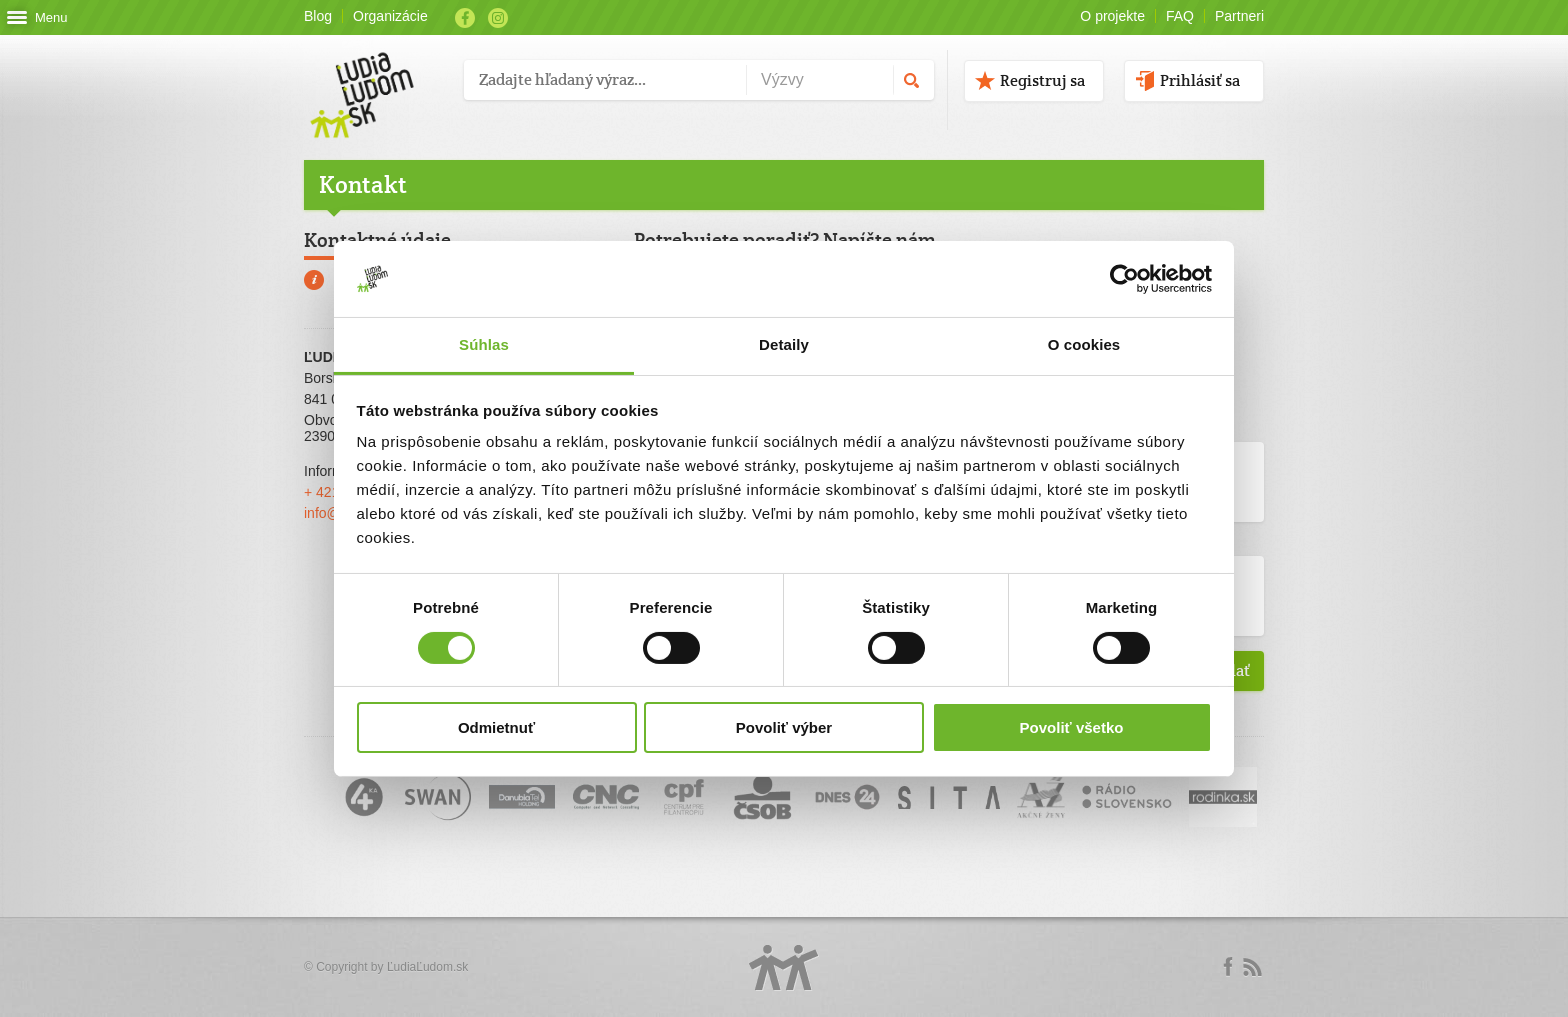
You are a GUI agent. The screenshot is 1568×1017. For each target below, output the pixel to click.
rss (1252, 967)
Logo (784, 967)
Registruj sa (1042, 80)
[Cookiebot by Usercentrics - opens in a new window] (1124, 279)
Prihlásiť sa (1200, 80)
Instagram (498, 18)
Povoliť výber (784, 727)
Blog (318, 16)
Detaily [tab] (784, 344)
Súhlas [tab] (484, 344)
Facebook (465, 18)
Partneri (1239, 16)
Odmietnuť (496, 727)
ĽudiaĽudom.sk (427, 967)
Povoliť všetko (1072, 727)
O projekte (1112, 16)
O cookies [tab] (1084, 344)
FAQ (1180, 16)
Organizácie (390, 16)
